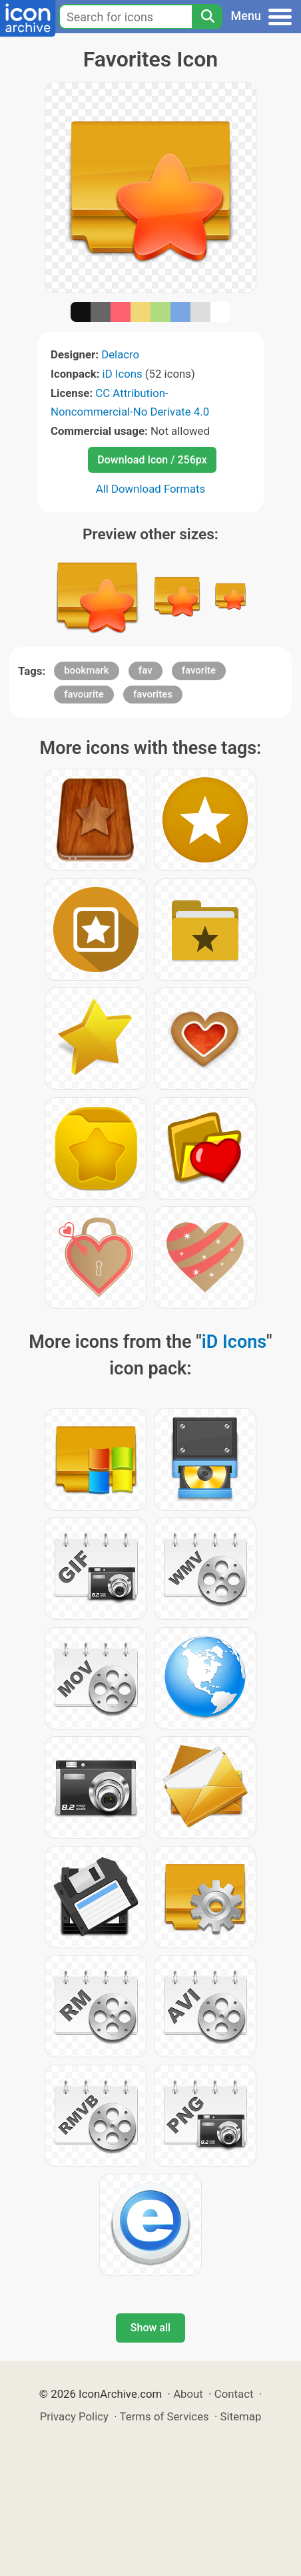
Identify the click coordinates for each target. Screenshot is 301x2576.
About (188, 2393)
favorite (199, 670)
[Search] (207, 16)
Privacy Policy (74, 2416)
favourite (84, 694)
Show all (150, 2327)
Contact (234, 2393)
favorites (152, 694)
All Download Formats (151, 488)
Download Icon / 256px (151, 459)
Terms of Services (164, 2416)
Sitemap (241, 2416)
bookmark (86, 670)
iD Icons (123, 373)
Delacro (120, 354)
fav (145, 670)
